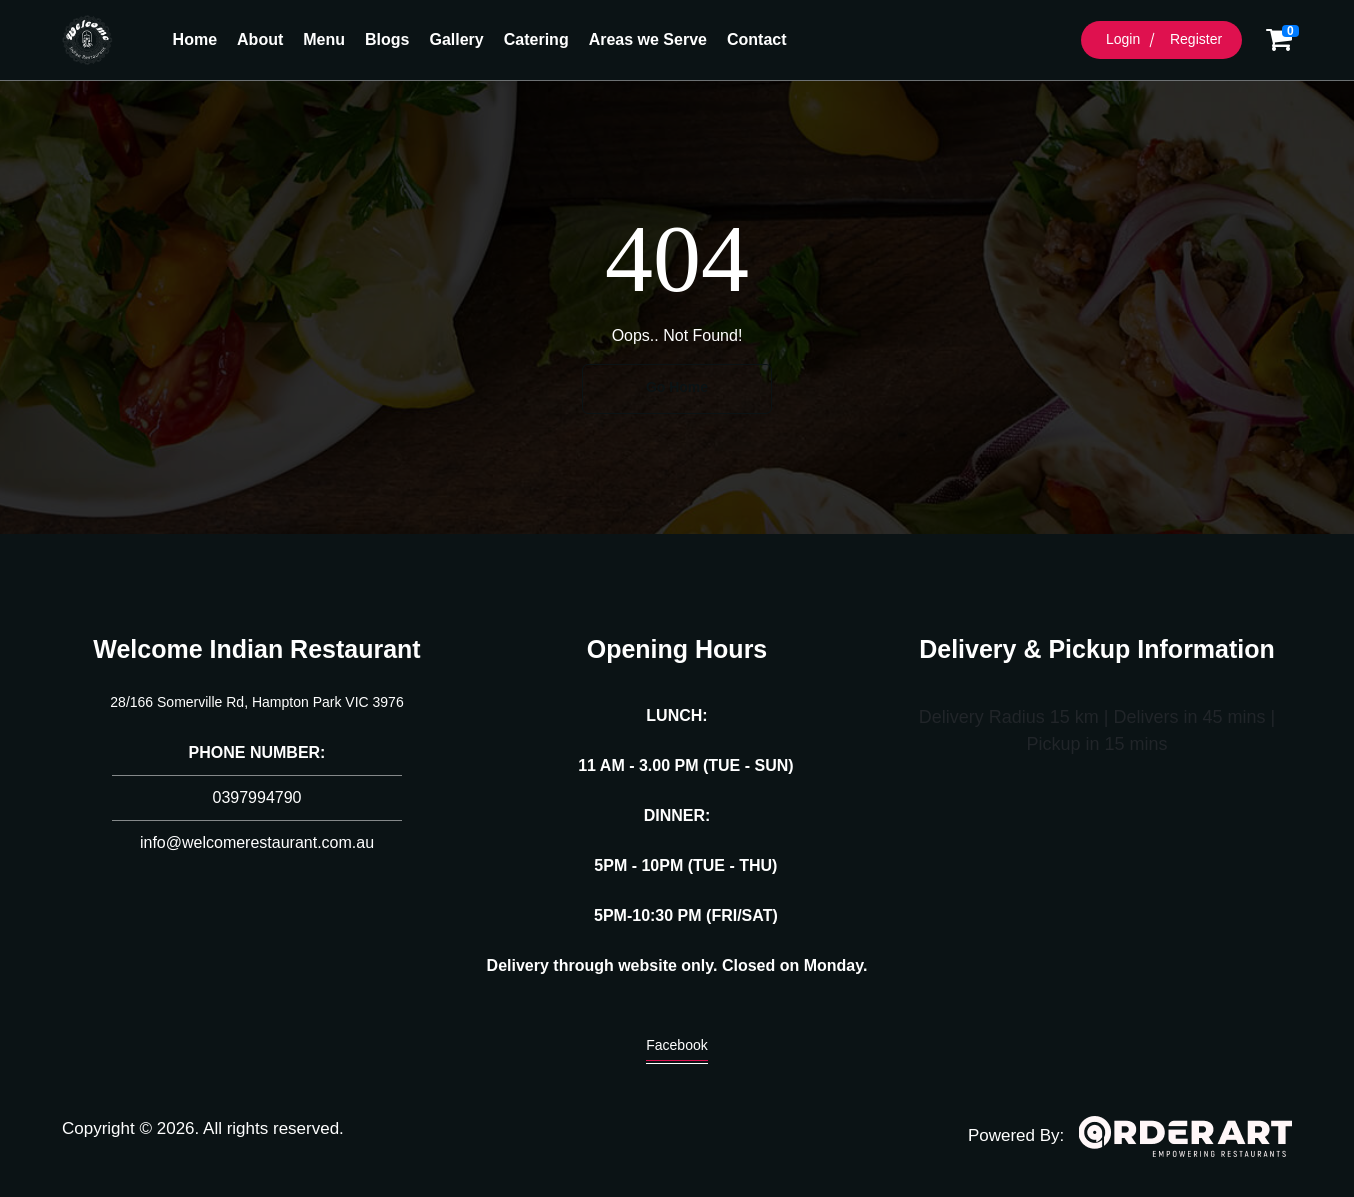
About (260, 39)
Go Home (677, 387)
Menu (324, 39)
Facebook (676, 1050)
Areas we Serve (648, 39)
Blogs (387, 39)
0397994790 (257, 797)
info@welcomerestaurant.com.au (257, 842)
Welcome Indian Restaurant (256, 649)
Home (195, 39)
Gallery (456, 39)
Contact (757, 39)
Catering (536, 39)
